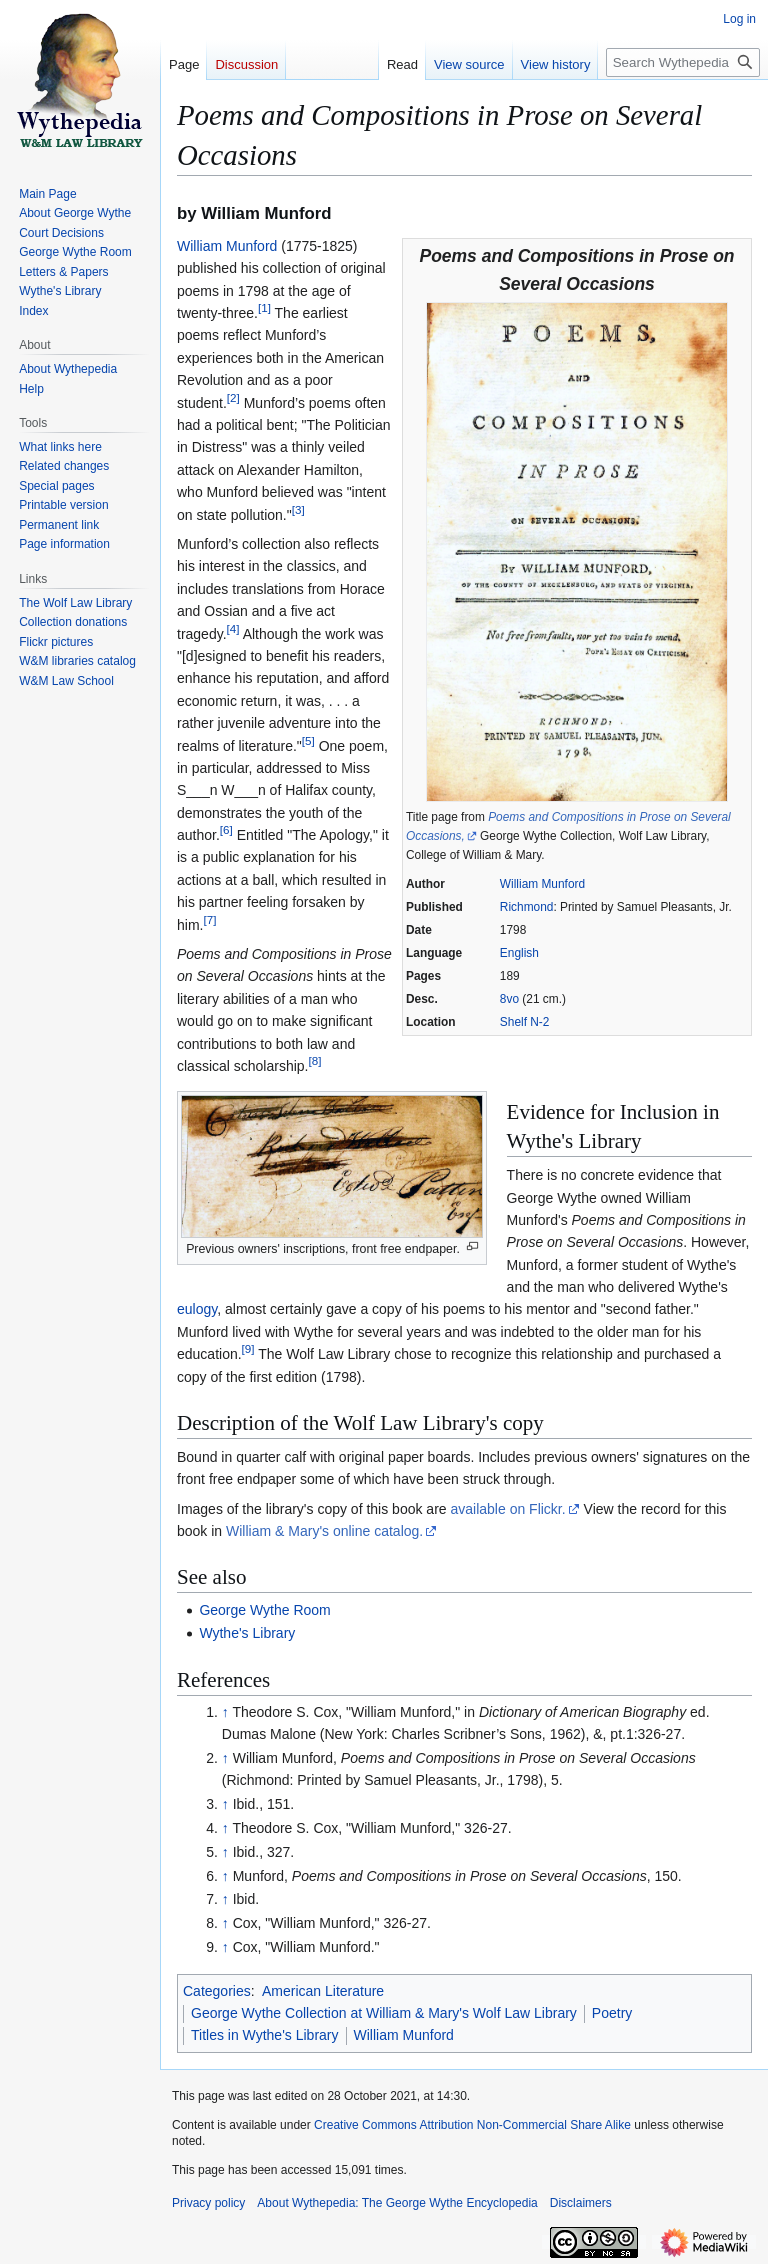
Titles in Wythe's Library (265, 2035)
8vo (509, 999)
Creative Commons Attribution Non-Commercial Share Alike (472, 2125)
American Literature (323, 1991)
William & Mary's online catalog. (324, 1531)
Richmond (527, 907)
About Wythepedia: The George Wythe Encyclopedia (397, 2203)
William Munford (542, 884)
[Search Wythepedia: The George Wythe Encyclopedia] (683, 62)
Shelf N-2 (525, 1022)
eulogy (197, 1309)
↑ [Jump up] (225, 1712)
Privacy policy (208, 2203)
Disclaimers (581, 2203)
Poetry (612, 2013)
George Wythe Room (264, 1610)
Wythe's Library (247, 1633)
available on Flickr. (507, 1509)
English (519, 953)
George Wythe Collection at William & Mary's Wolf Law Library (384, 2013)
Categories (217, 1991)
